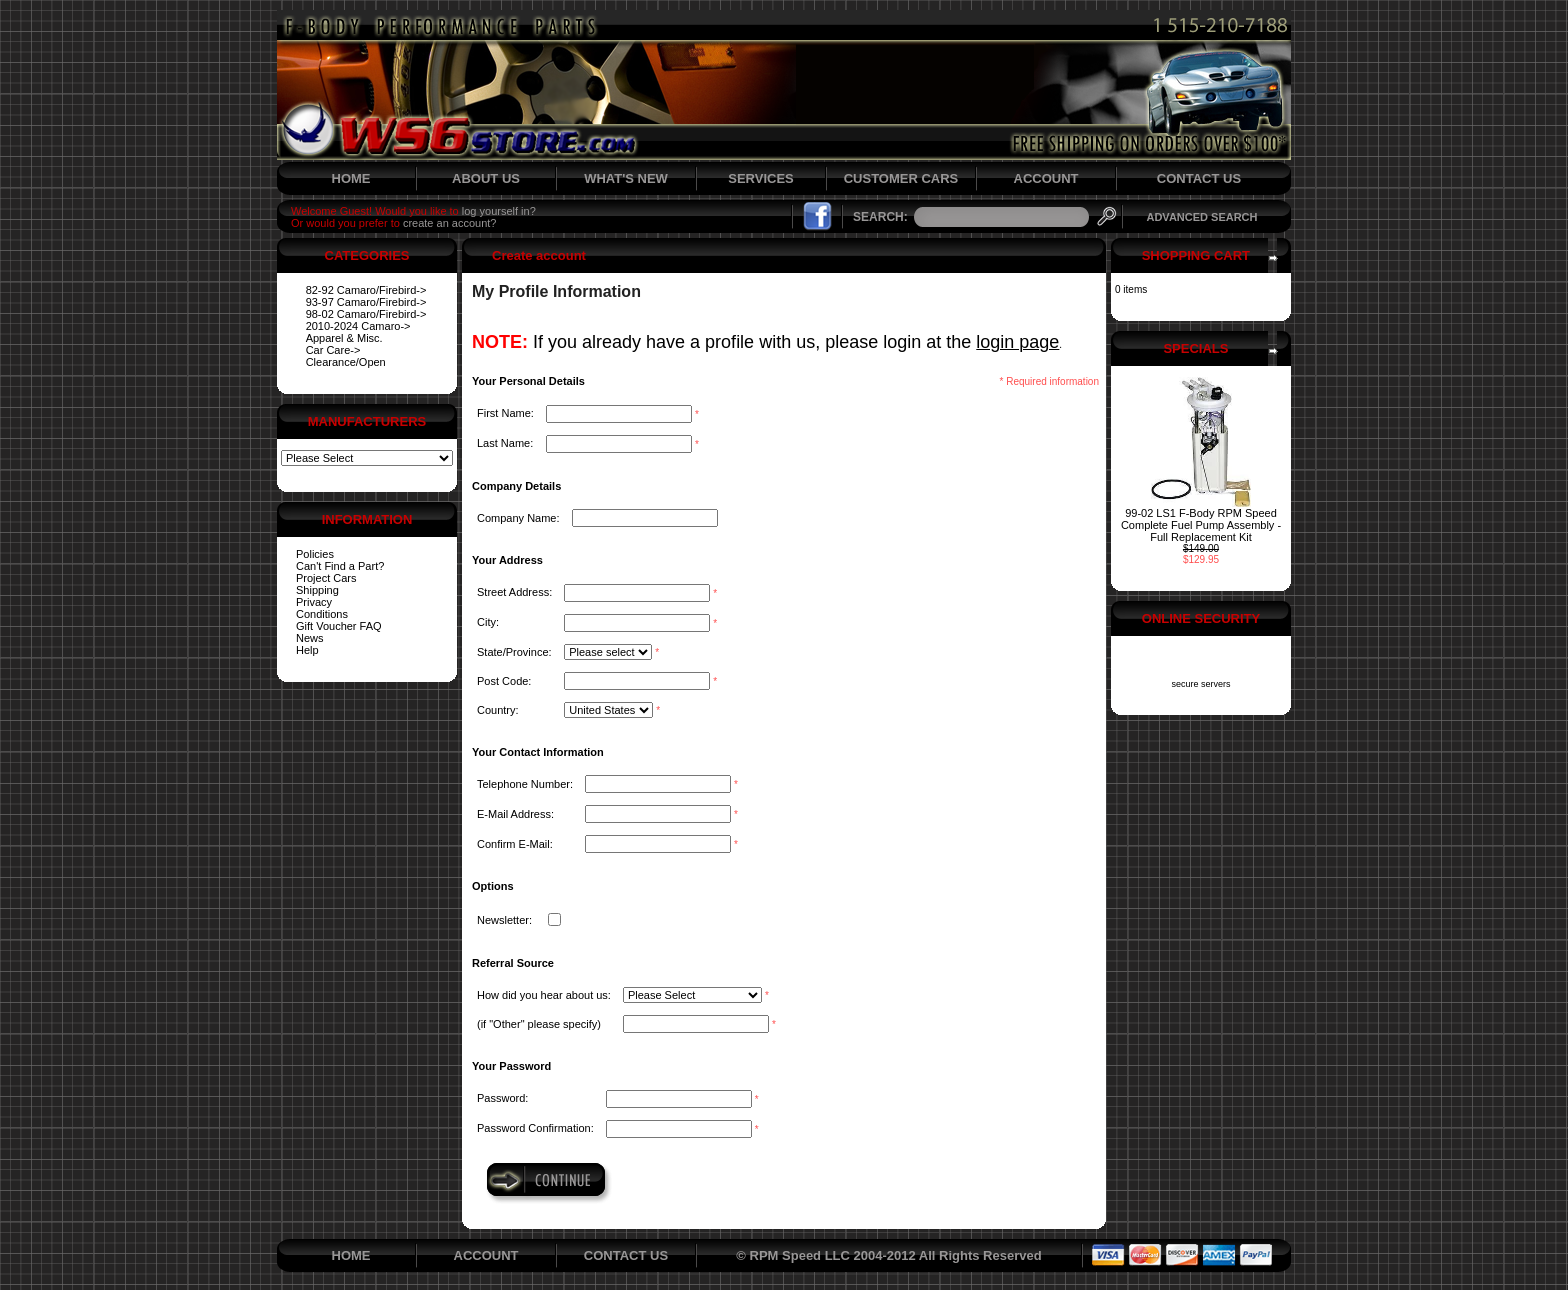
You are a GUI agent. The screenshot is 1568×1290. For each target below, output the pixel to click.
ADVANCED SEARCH (1201, 217)
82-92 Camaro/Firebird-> (366, 290)
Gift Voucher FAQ (339, 626)
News (310, 638)
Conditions (322, 614)
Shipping (317, 590)
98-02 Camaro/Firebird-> (366, 314)
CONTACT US (1199, 178)
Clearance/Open (346, 362)
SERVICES (761, 178)
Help (307, 650)
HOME (351, 178)
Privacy (314, 602)
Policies (315, 554)
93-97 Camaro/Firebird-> (366, 302)
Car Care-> (333, 350)
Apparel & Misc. (344, 338)
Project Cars (326, 578)
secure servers (1200, 684)
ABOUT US (486, 178)
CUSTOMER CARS (901, 178)
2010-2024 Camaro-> (358, 326)
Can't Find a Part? (340, 566)
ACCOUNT (1046, 178)
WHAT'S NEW (626, 178)
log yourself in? (499, 211)
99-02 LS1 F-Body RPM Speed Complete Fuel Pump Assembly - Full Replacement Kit (1201, 525)
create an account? (450, 223)
